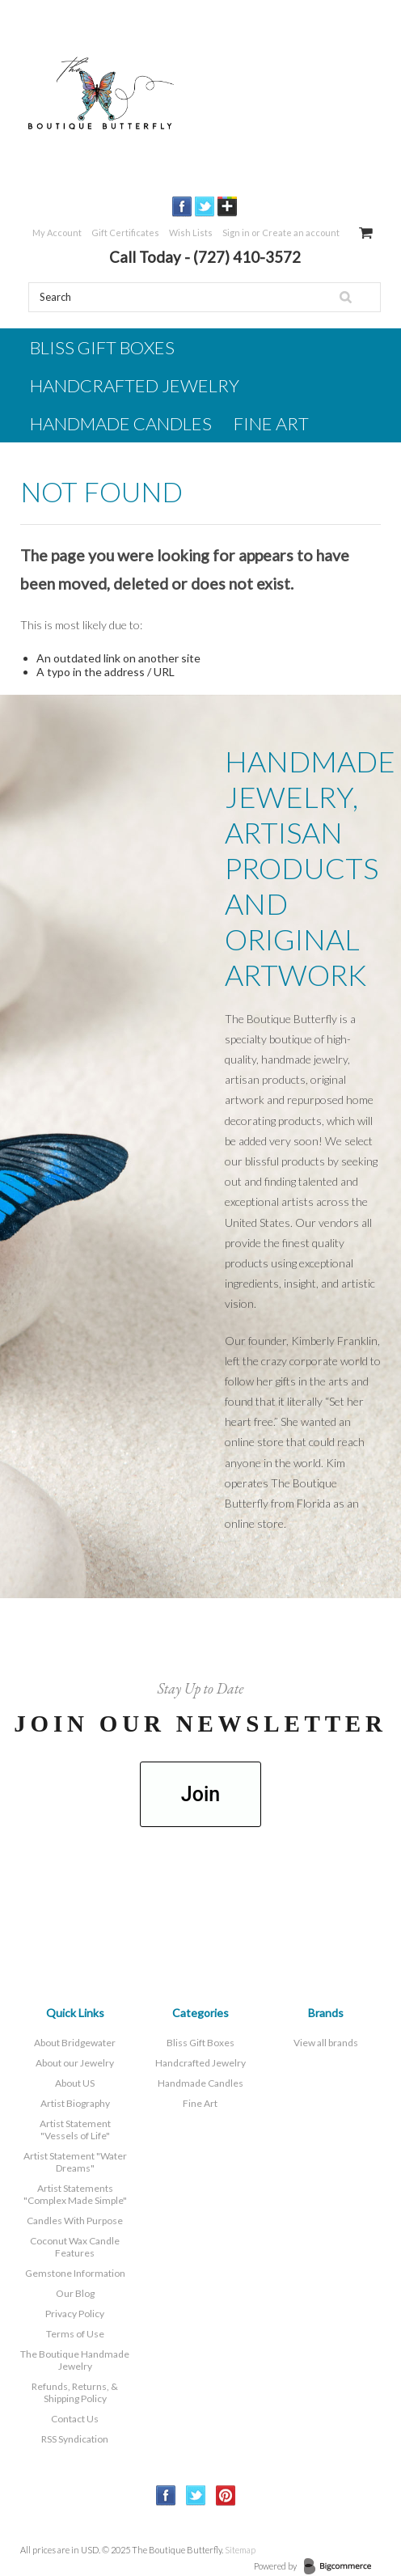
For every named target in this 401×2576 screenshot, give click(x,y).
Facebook (182, 207)
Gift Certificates (125, 232)
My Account (57, 232)
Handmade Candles (121, 423)
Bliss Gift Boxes (102, 347)
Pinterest (226, 2495)
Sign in (236, 232)
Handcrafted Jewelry (134, 385)
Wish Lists (191, 232)
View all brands (325, 2043)
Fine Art (271, 423)
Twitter (205, 207)
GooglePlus (227, 207)
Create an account (301, 232)
